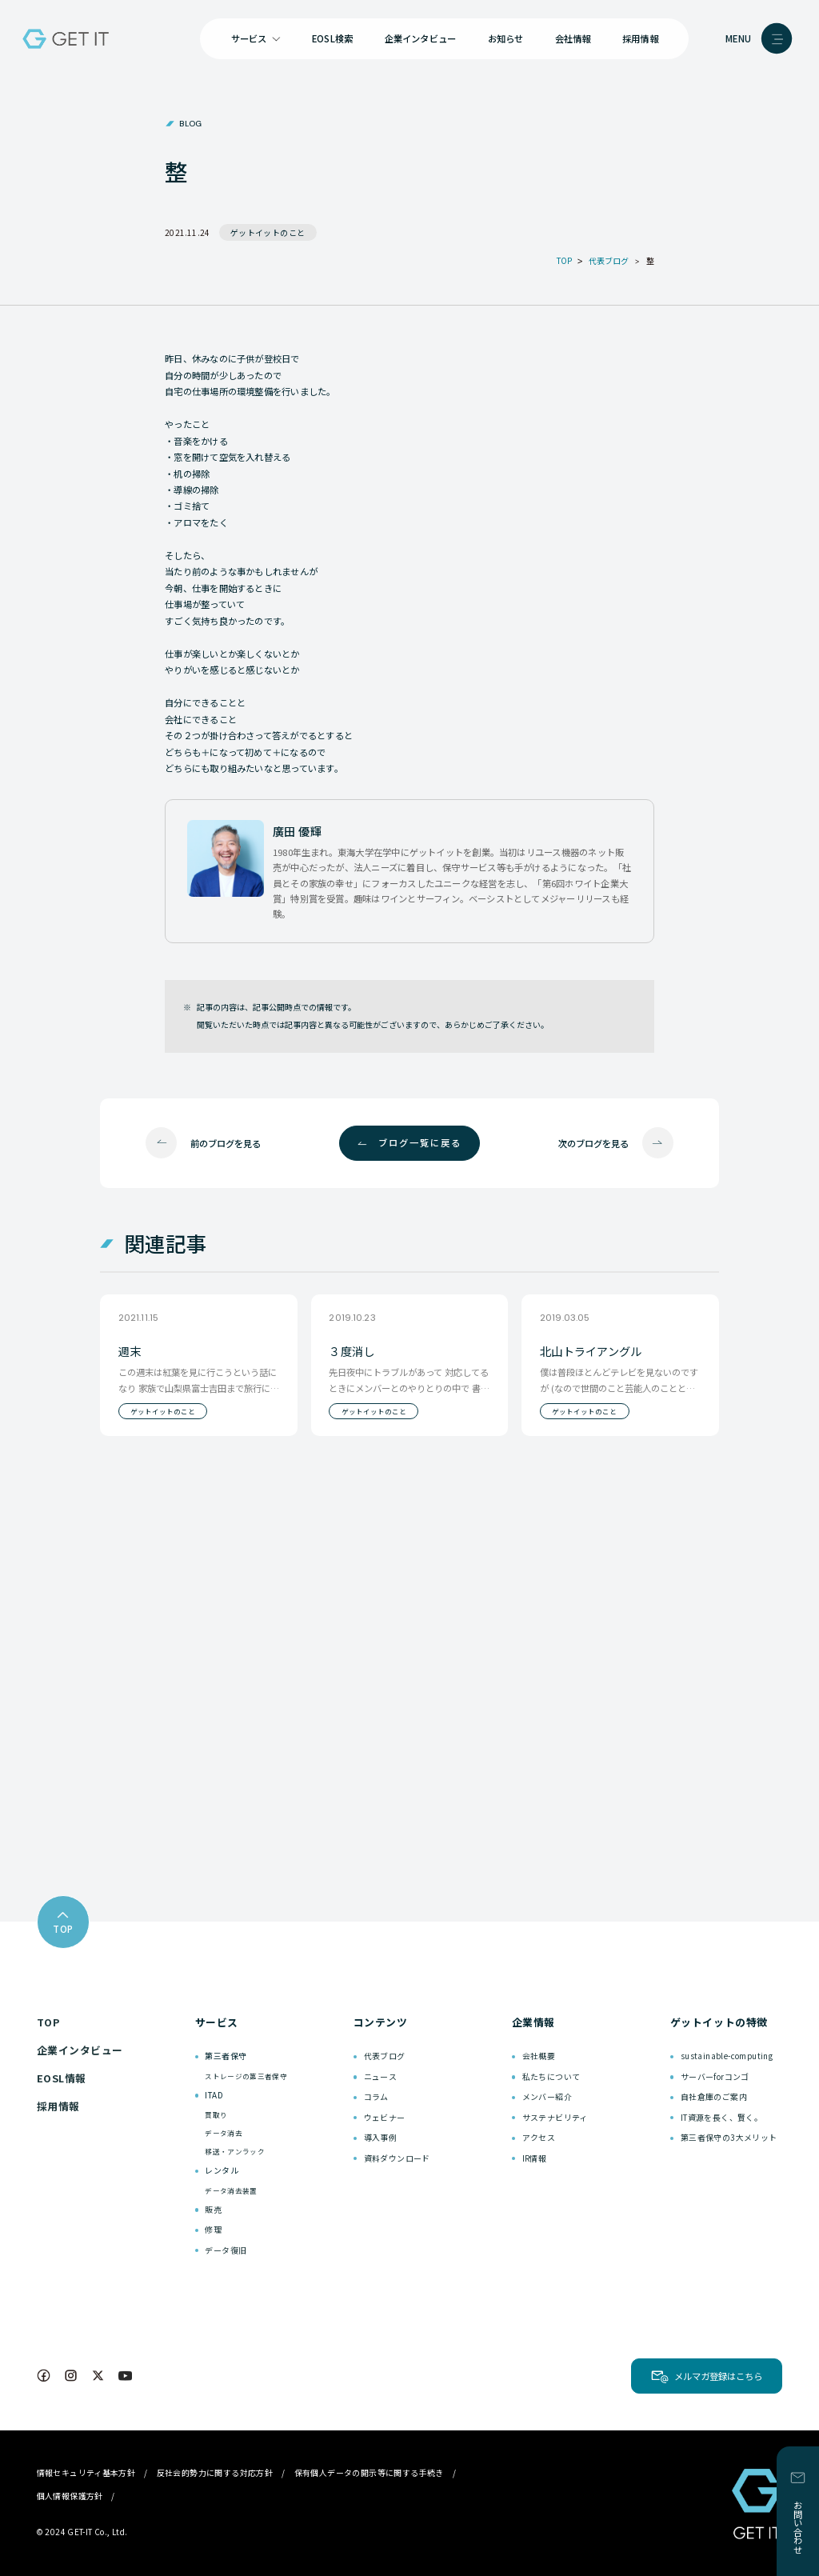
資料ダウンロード (397, 2158)
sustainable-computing (727, 2056)
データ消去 (223, 2133)
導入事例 (381, 2137)
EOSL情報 (61, 2078)
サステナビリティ (555, 2117)
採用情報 (640, 38)
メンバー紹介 (547, 2096)
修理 (213, 2229)
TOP (48, 2022)
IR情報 (534, 2158)
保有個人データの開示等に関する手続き (369, 2472)
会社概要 (539, 2056)
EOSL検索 (332, 38)
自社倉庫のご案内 (714, 2096)
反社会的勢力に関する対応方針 (215, 2472)
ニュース (381, 2076)
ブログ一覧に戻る (419, 1142)
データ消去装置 (231, 2190)
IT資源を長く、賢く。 (721, 2117)
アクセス (539, 2137)
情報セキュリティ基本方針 (86, 2472)
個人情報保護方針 (70, 2496)
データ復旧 (225, 2250)
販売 (213, 2209)
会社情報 (573, 38)
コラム (376, 2096)
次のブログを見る (593, 1143)
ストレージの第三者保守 (246, 2076)
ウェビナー (385, 2117)
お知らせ (506, 38)
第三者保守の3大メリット (729, 2137)
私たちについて (551, 2076)
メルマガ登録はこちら (718, 2376)
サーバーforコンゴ (715, 2076)
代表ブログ (385, 2056)
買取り (216, 2114)
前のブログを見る (225, 1143)
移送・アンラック (235, 2151)
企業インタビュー (421, 38)
